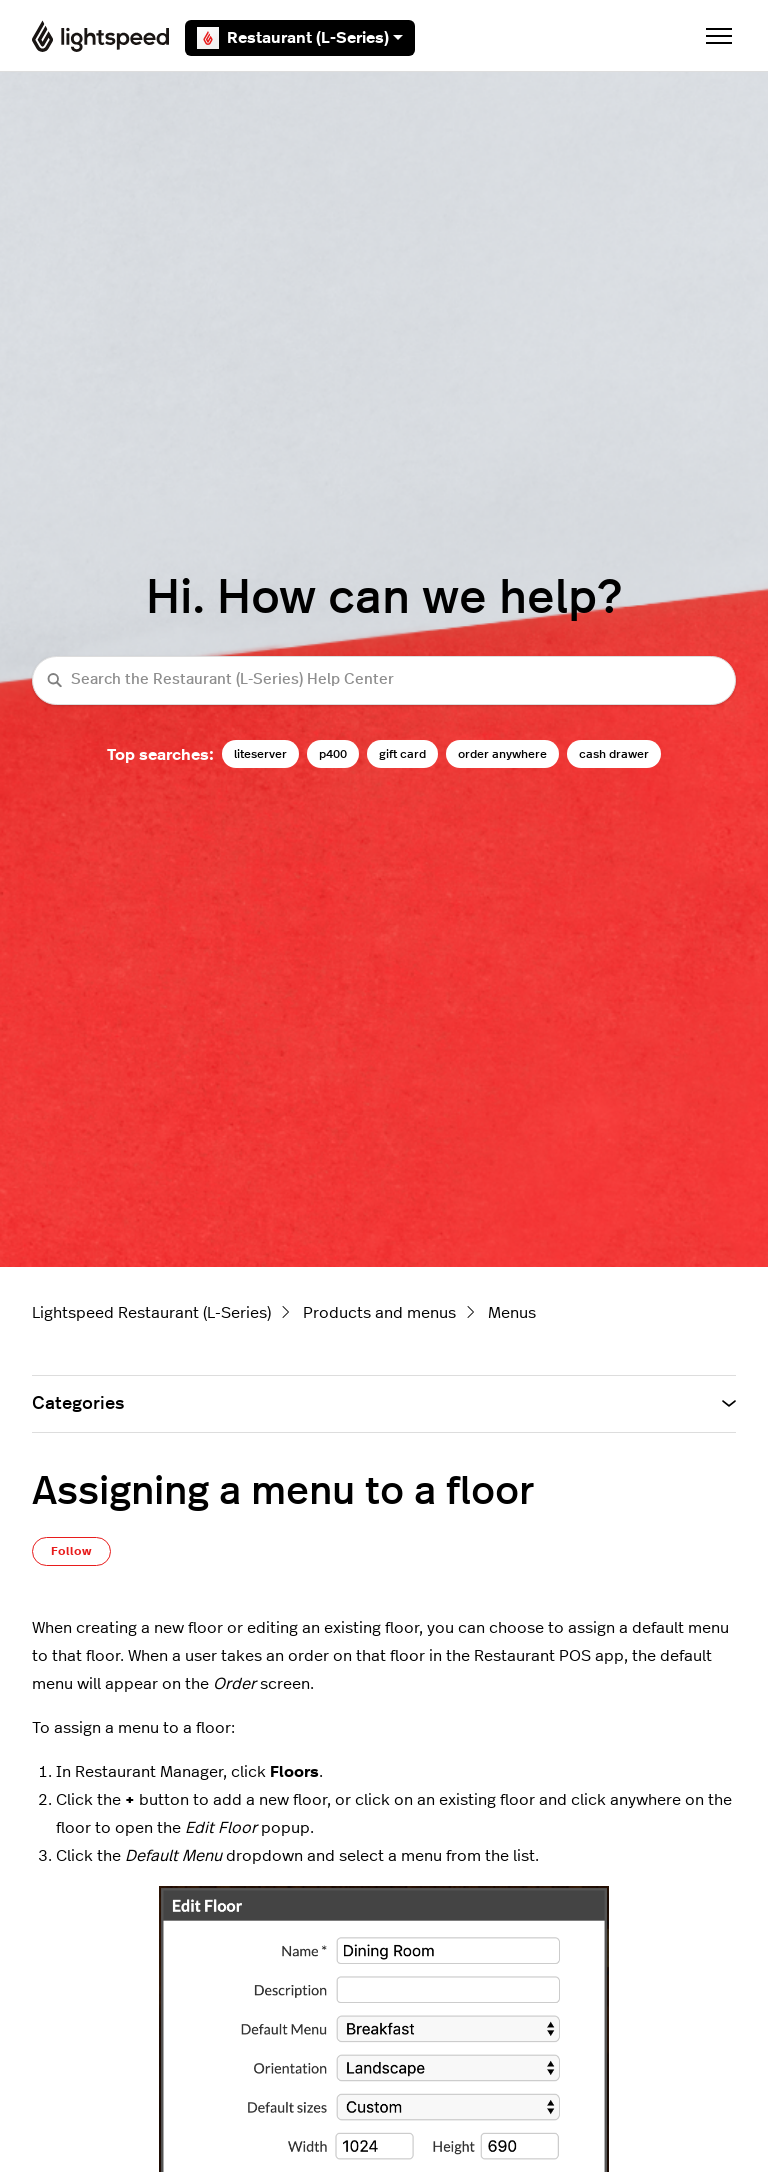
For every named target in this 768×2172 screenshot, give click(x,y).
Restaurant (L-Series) (300, 38)
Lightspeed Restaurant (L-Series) (151, 1313)
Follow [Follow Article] (71, 1551)
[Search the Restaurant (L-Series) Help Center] (384, 680)
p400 (333, 754)
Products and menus (379, 1313)
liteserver (260, 754)
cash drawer (614, 754)
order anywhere (502, 754)
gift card (402, 754)
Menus (512, 1313)
